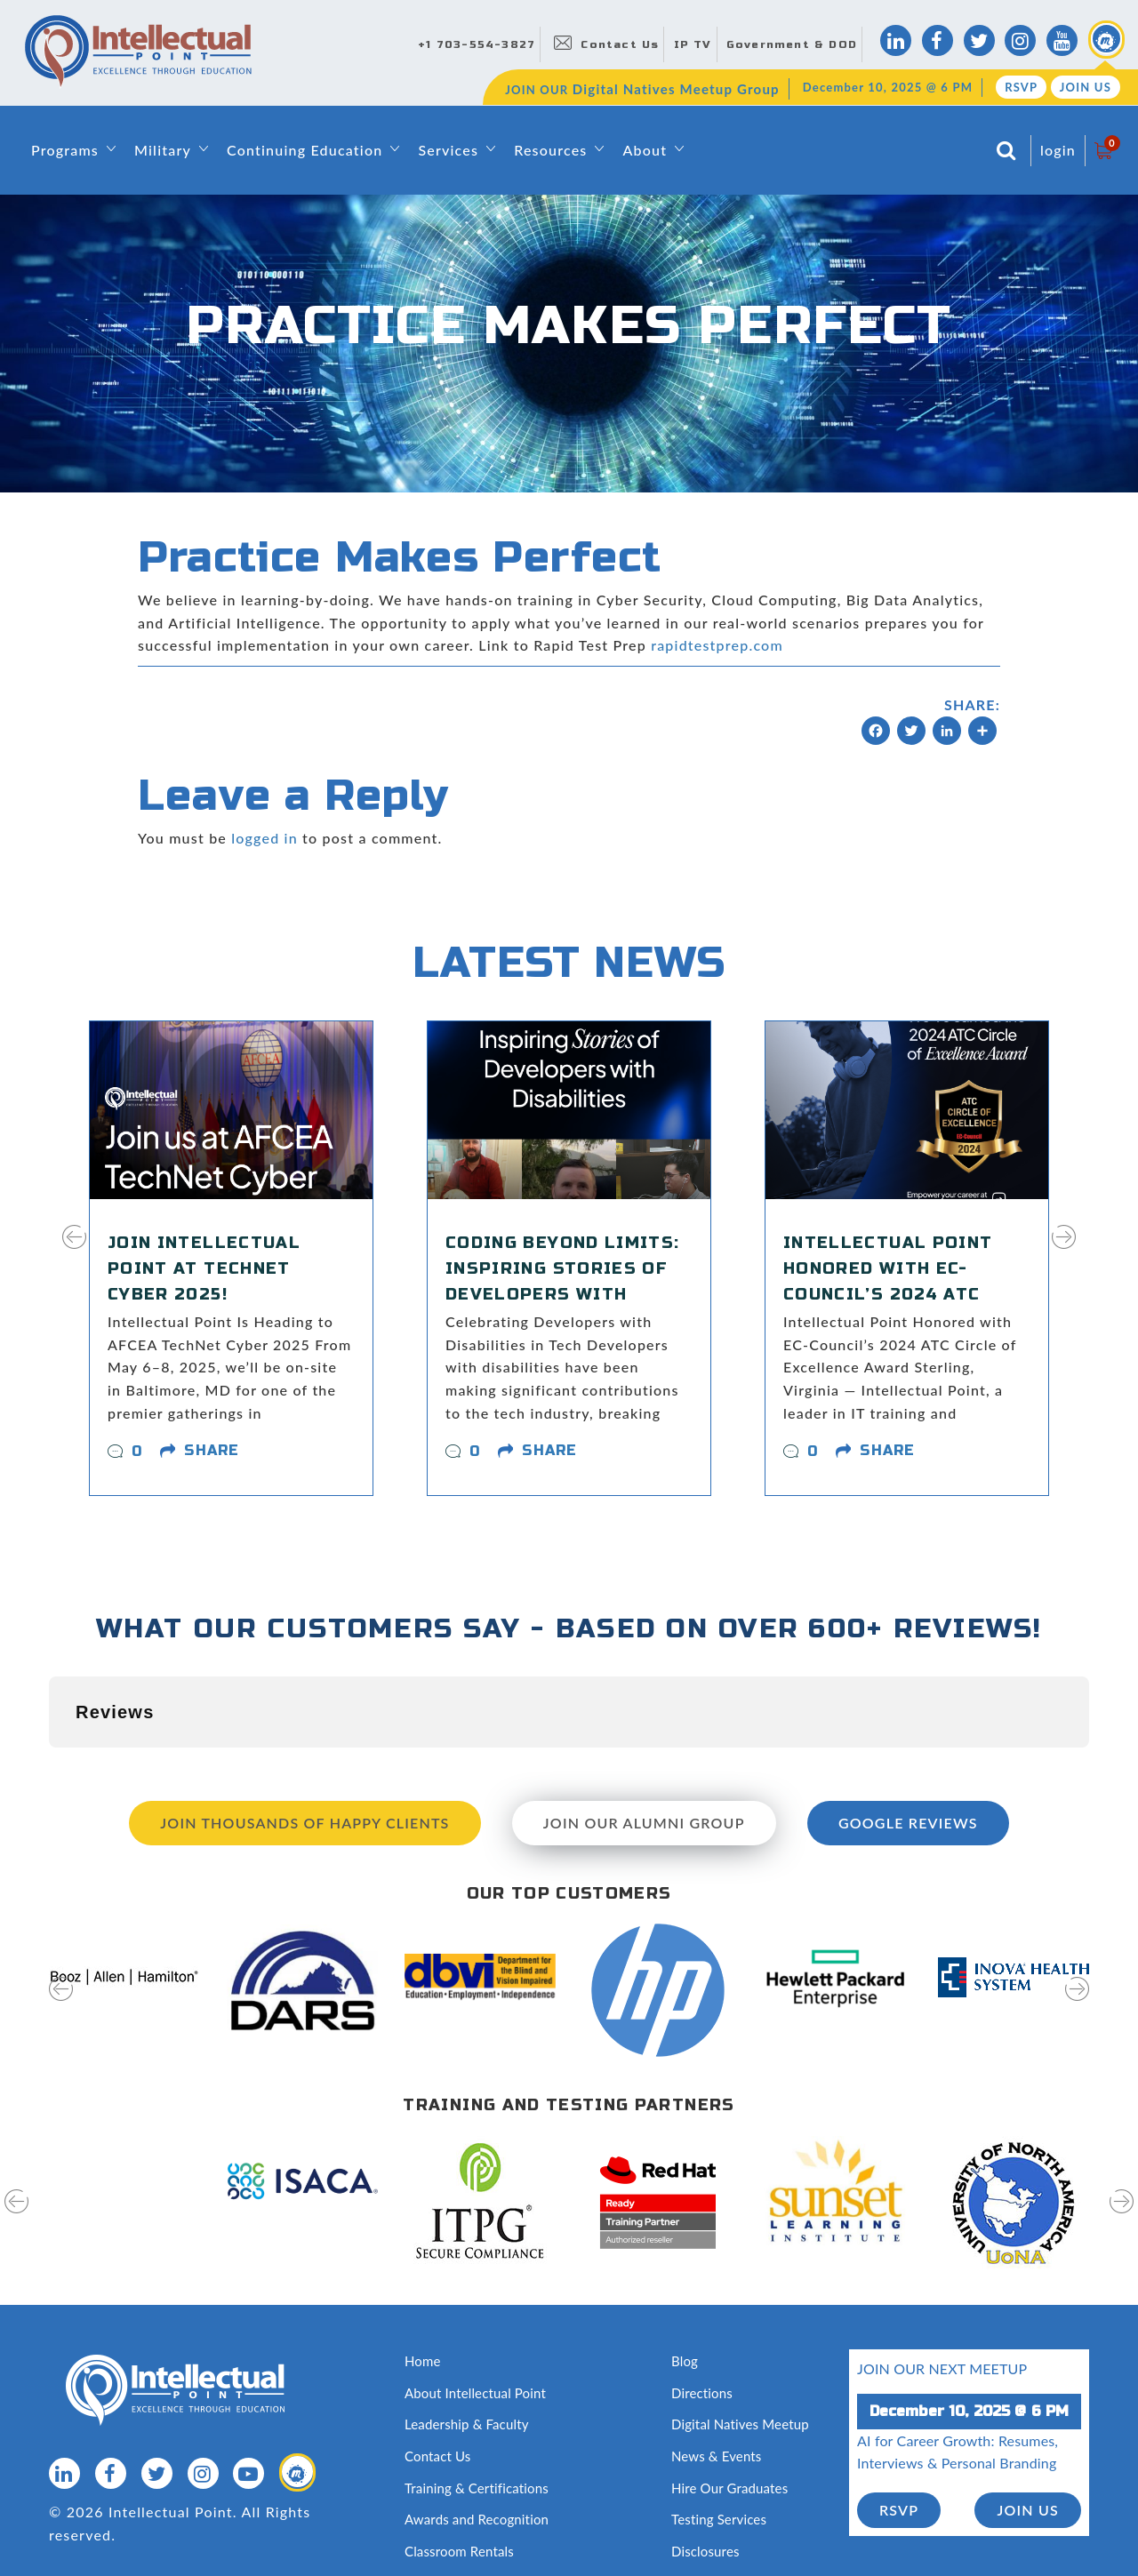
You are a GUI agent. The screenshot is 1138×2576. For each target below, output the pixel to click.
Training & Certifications (477, 2399)
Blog (684, 2272)
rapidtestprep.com (717, 644)
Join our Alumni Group (644, 1733)
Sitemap (73, 2525)
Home (423, 2272)
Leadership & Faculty (467, 2335)
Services (448, 149)
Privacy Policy (151, 2525)
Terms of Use (245, 2525)
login (1058, 149)
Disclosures (705, 2462)
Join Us (1085, 87)
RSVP (1021, 87)
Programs (65, 149)
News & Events (716, 2367)
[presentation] (74, 1248)
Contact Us (620, 44)
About (644, 149)
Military (162, 149)
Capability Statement (467, 2493)
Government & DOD (791, 44)
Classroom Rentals (459, 2462)
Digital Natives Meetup (740, 2335)
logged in (264, 837)
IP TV (693, 44)
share (211, 1450)
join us (1028, 2420)
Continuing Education (304, 149)
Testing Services (718, 2430)
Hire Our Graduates (729, 2399)
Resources (550, 149)
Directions (702, 2304)
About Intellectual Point (475, 2304)
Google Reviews (908, 1733)
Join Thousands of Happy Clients (304, 1733)
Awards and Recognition (477, 2430)
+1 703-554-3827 (476, 44)
